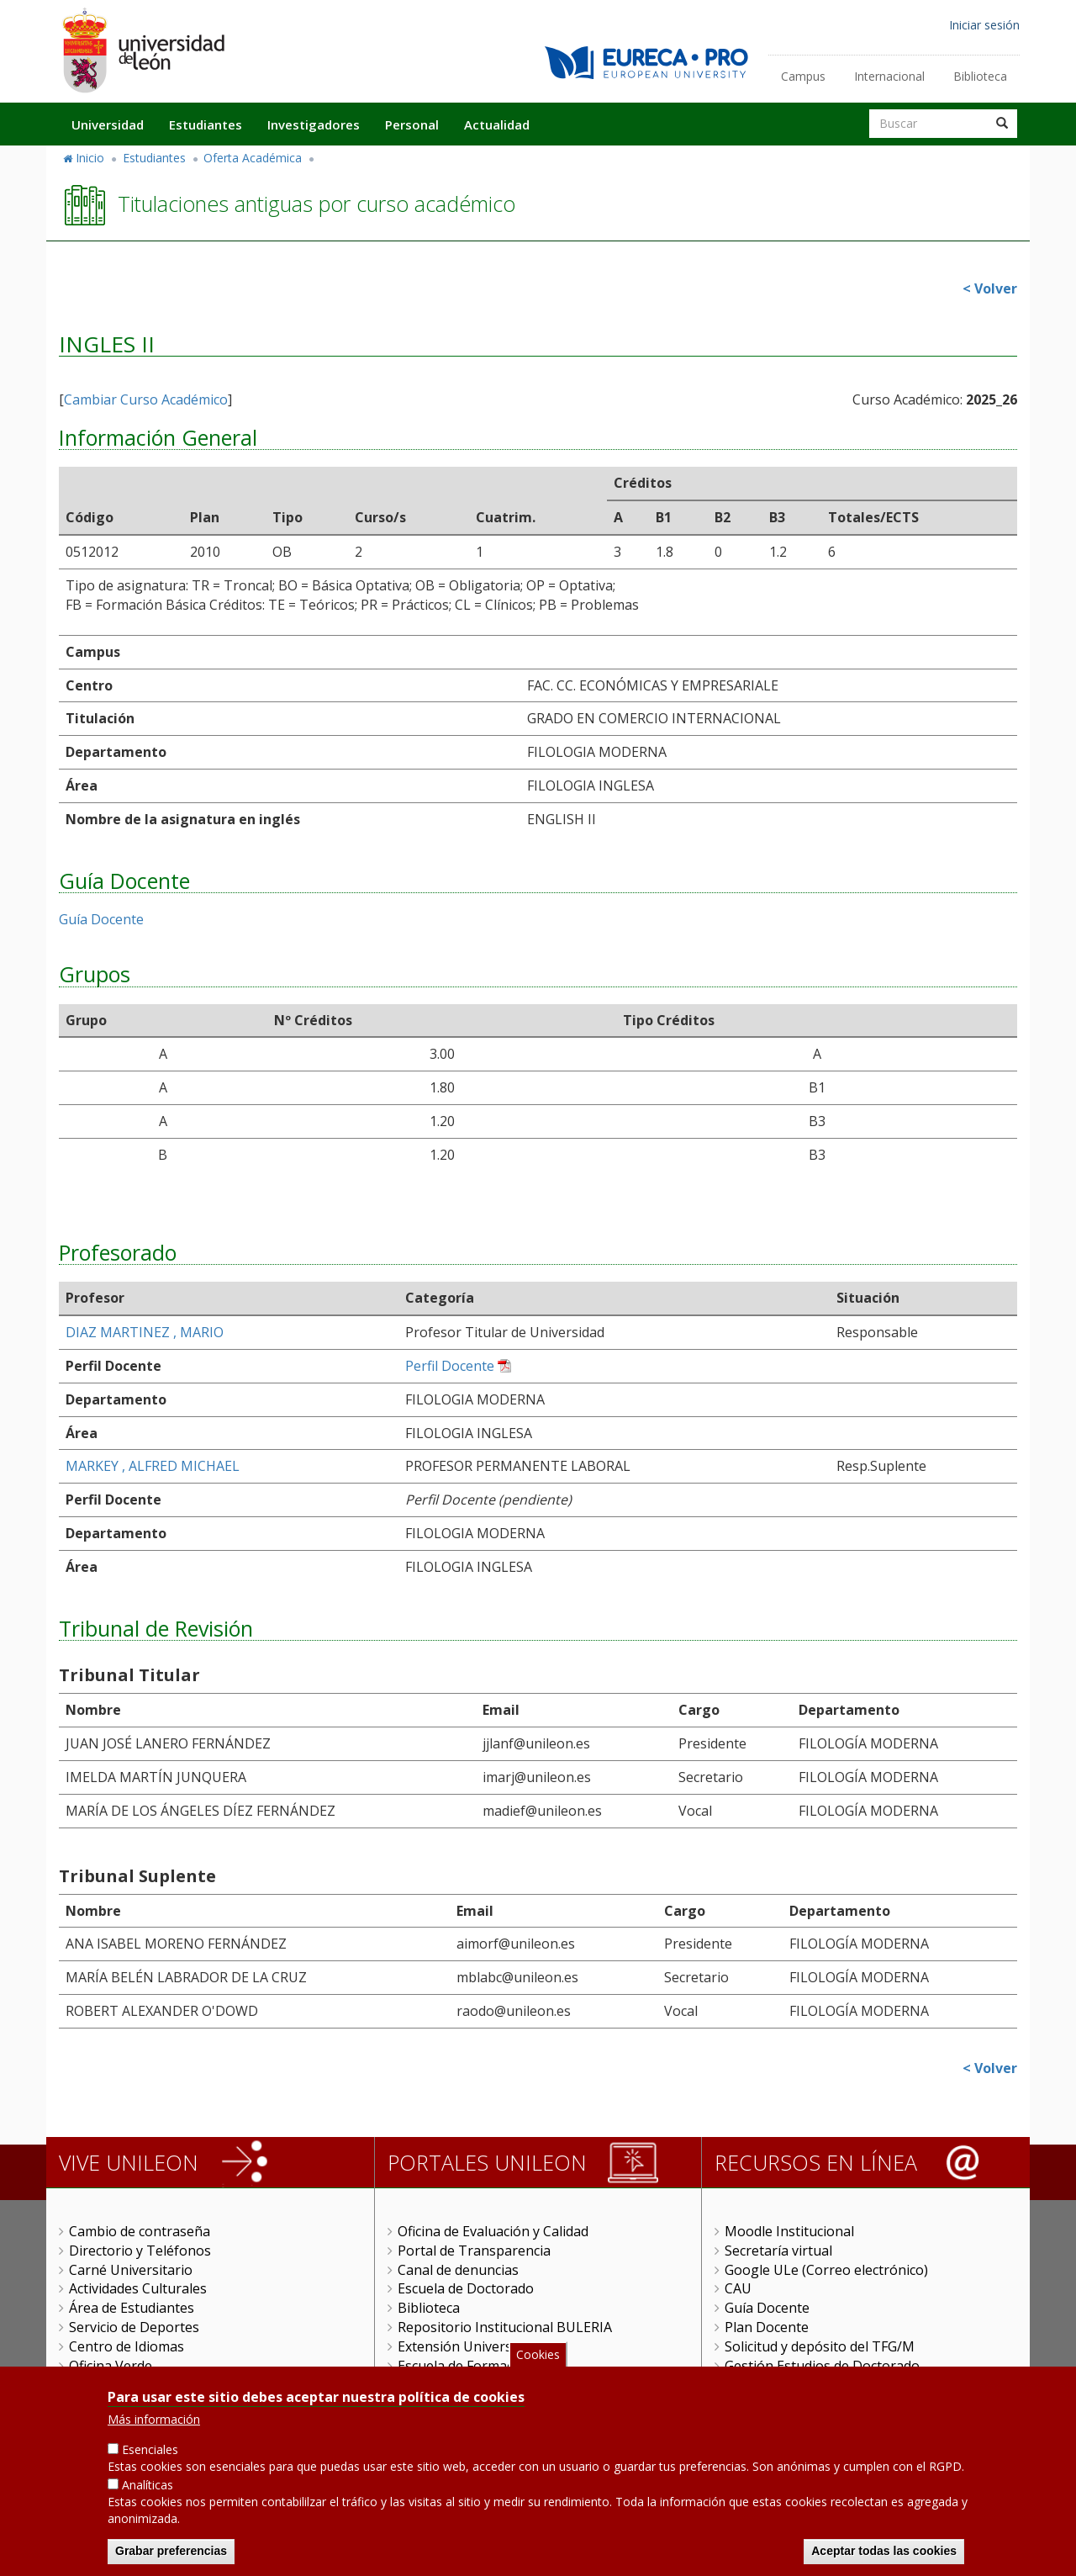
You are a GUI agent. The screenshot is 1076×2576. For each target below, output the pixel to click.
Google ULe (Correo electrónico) (826, 2270)
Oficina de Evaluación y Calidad (493, 2231)
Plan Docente (767, 2327)
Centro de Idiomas (126, 2346)
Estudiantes (205, 124)
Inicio (90, 158)
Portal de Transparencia (474, 2250)
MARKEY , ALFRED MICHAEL (153, 1466)
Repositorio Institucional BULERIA (505, 2327)
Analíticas (147, 2491)
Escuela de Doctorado (466, 2288)
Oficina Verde (110, 2365)
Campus (803, 76)
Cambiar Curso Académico (146, 399)
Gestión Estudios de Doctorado (822, 2365)
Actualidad (497, 124)
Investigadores (313, 124)
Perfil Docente (449, 1366)
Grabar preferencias (171, 2556)
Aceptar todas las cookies (884, 2556)
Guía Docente (101, 919)
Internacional (889, 76)
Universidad (107, 124)
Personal (412, 124)
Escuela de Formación (465, 2365)
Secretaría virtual (778, 2250)
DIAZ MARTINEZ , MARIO (145, 1332)
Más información (154, 2425)
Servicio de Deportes (134, 2327)
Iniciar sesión (984, 25)
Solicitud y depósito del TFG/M (820, 2346)
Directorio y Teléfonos (140, 2250)
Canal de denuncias (458, 2270)
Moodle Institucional (789, 2231)
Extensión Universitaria (471, 2346)
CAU (738, 2288)
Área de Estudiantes (131, 2307)
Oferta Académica (252, 158)
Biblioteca (980, 76)
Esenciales (150, 2455)
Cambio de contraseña (139, 2231)
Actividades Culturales (138, 2288)
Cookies (538, 2359)
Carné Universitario (131, 2270)
